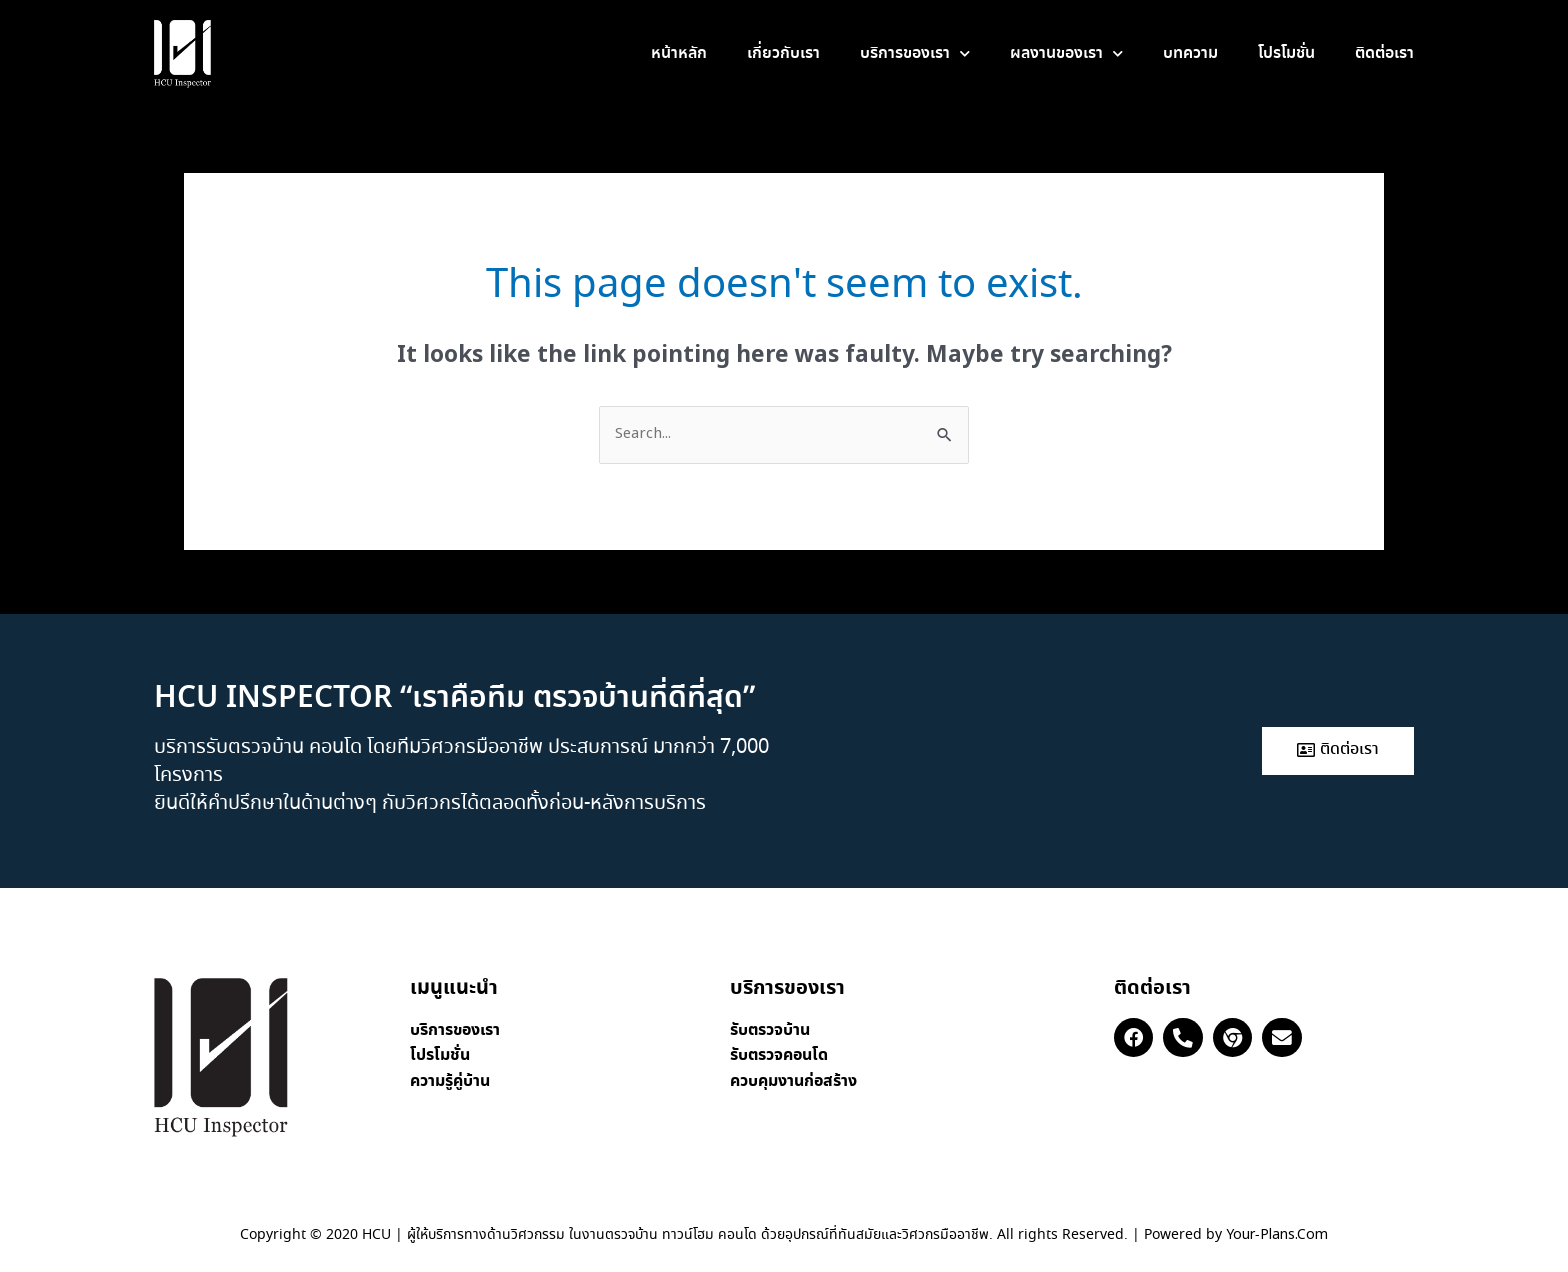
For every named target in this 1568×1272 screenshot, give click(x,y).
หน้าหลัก (679, 53)
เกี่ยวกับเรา (783, 53)
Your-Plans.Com (1277, 1235)
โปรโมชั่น (1286, 53)
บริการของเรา (915, 53)
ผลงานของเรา (1066, 53)
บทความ (1190, 53)
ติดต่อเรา (1384, 53)
